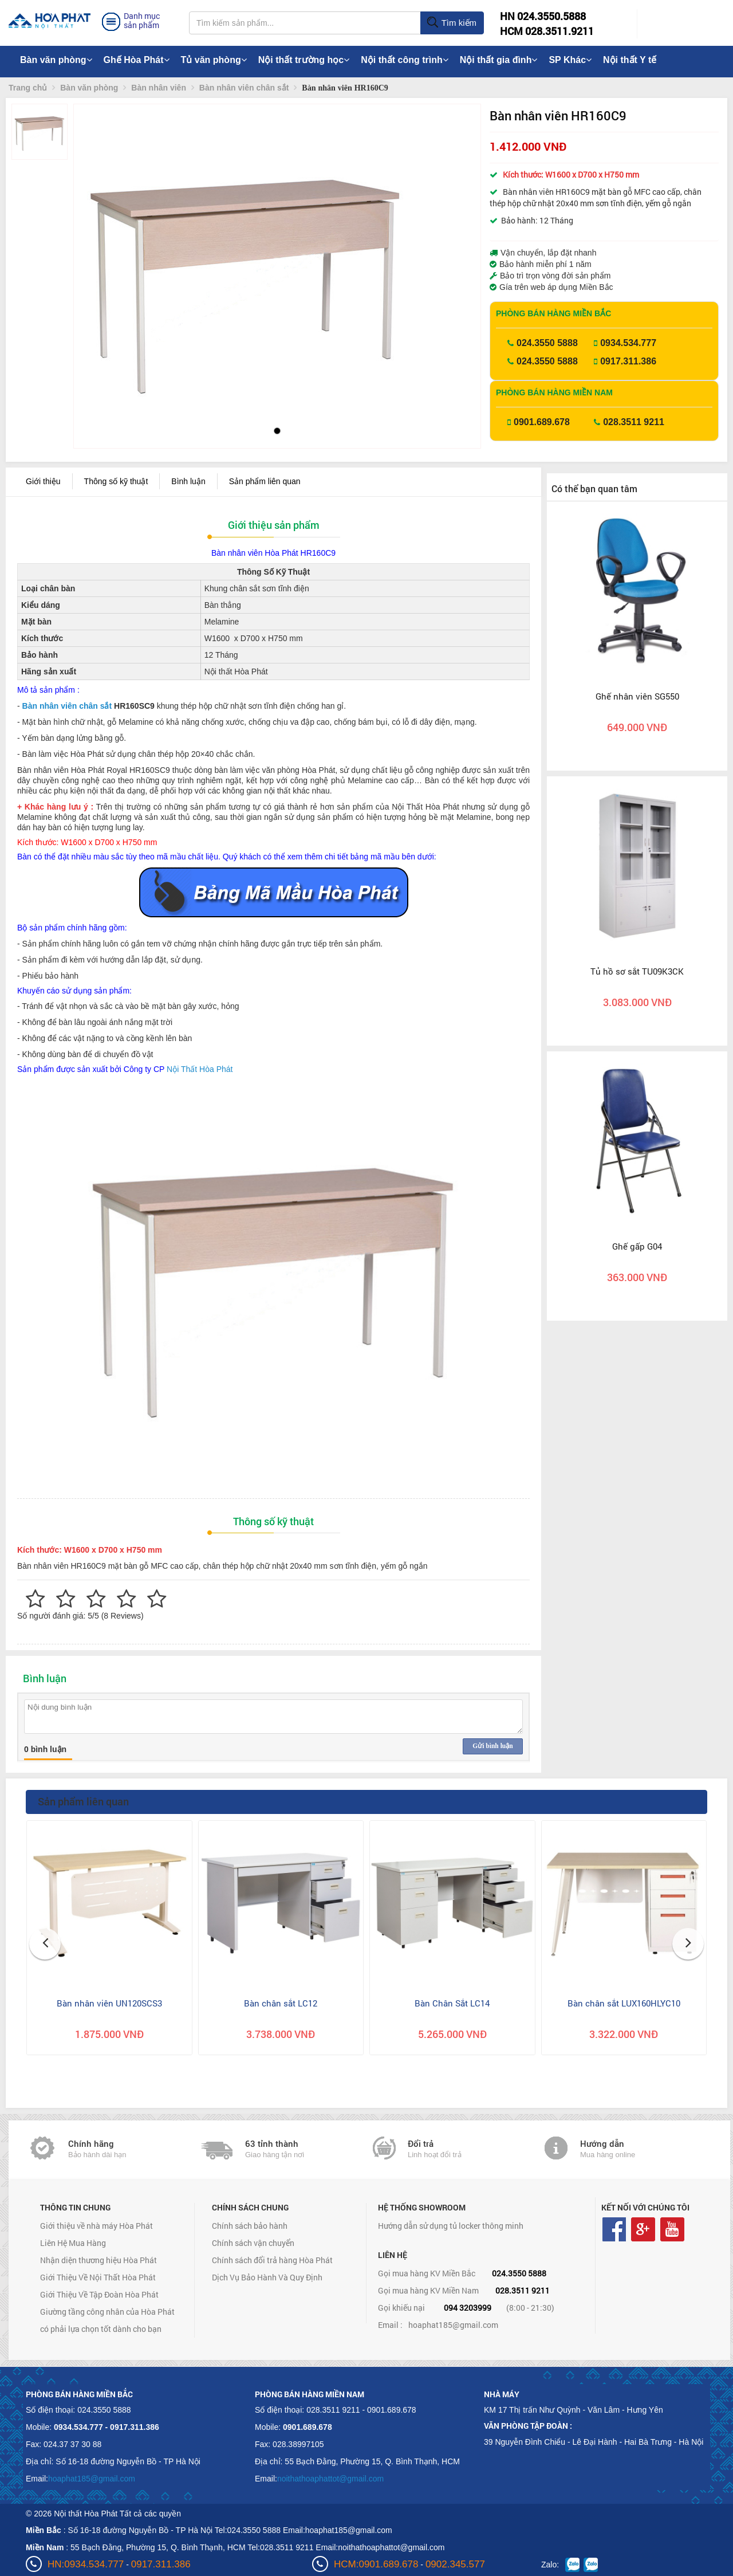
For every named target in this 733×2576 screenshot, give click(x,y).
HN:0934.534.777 (86, 2564)
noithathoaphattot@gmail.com (330, 2478)
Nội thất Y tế (629, 60)
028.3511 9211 (633, 422)
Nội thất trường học (304, 60)
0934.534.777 (628, 343)
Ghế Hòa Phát (137, 60)
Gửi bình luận (492, 1745)
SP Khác (570, 60)
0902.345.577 (455, 2564)
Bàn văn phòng (56, 60)
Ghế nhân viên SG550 (637, 696)
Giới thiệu (43, 481)
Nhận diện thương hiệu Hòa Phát (98, 2260)
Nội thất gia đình (499, 60)
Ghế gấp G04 (637, 1246)
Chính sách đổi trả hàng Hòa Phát (272, 2260)
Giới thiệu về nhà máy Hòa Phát (96, 2225)
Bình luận (188, 481)
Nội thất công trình (404, 60)
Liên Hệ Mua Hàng (73, 2242)
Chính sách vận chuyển (253, 2242)
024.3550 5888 (547, 343)
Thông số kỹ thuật (116, 481)
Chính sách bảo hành (249, 2225)
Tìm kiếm (451, 23)
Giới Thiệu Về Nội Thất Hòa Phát (98, 2277)
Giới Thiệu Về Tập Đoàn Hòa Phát (99, 2294)
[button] (92, 257)
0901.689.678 (542, 422)
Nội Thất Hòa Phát (199, 1069)
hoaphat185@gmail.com (453, 2324)
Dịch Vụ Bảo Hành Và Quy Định (267, 2277)
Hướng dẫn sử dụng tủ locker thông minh (450, 2225)
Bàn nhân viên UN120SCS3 (109, 2003)
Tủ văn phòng (214, 60)
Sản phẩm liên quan (265, 481)
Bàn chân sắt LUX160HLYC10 (624, 2003)
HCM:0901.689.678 (376, 2564)
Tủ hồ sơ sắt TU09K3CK (637, 971)
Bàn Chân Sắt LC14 (452, 2003)
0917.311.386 (628, 361)
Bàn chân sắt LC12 (280, 2003)
